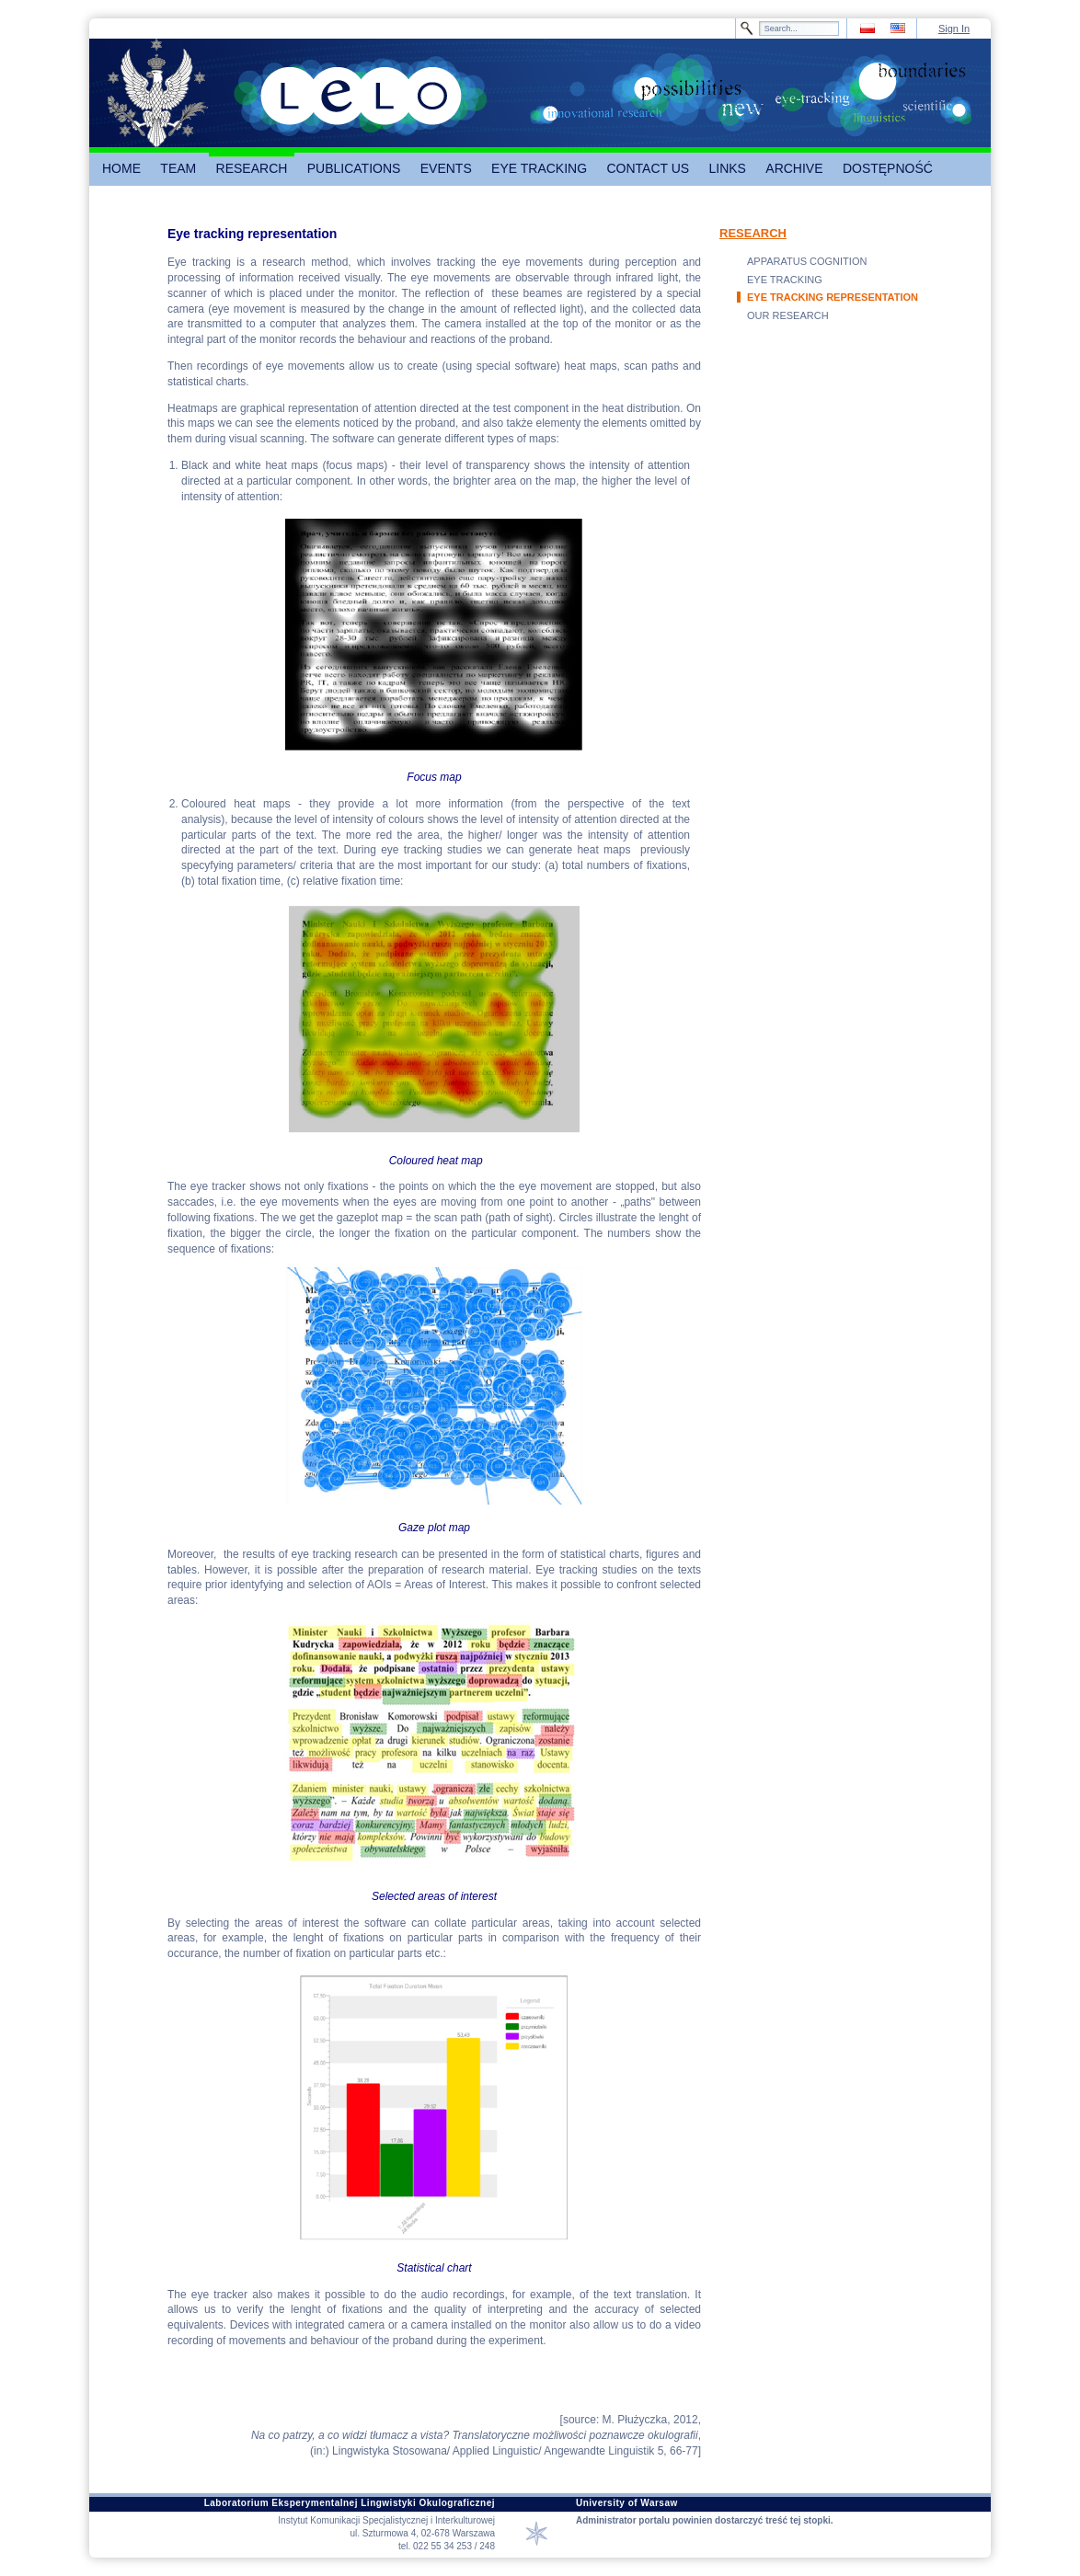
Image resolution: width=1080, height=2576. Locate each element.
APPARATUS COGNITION (807, 261)
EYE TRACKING (784, 279)
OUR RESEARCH (788, 315)
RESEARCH (753, 233)
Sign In (954, 28)
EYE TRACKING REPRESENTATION (832, 297)
